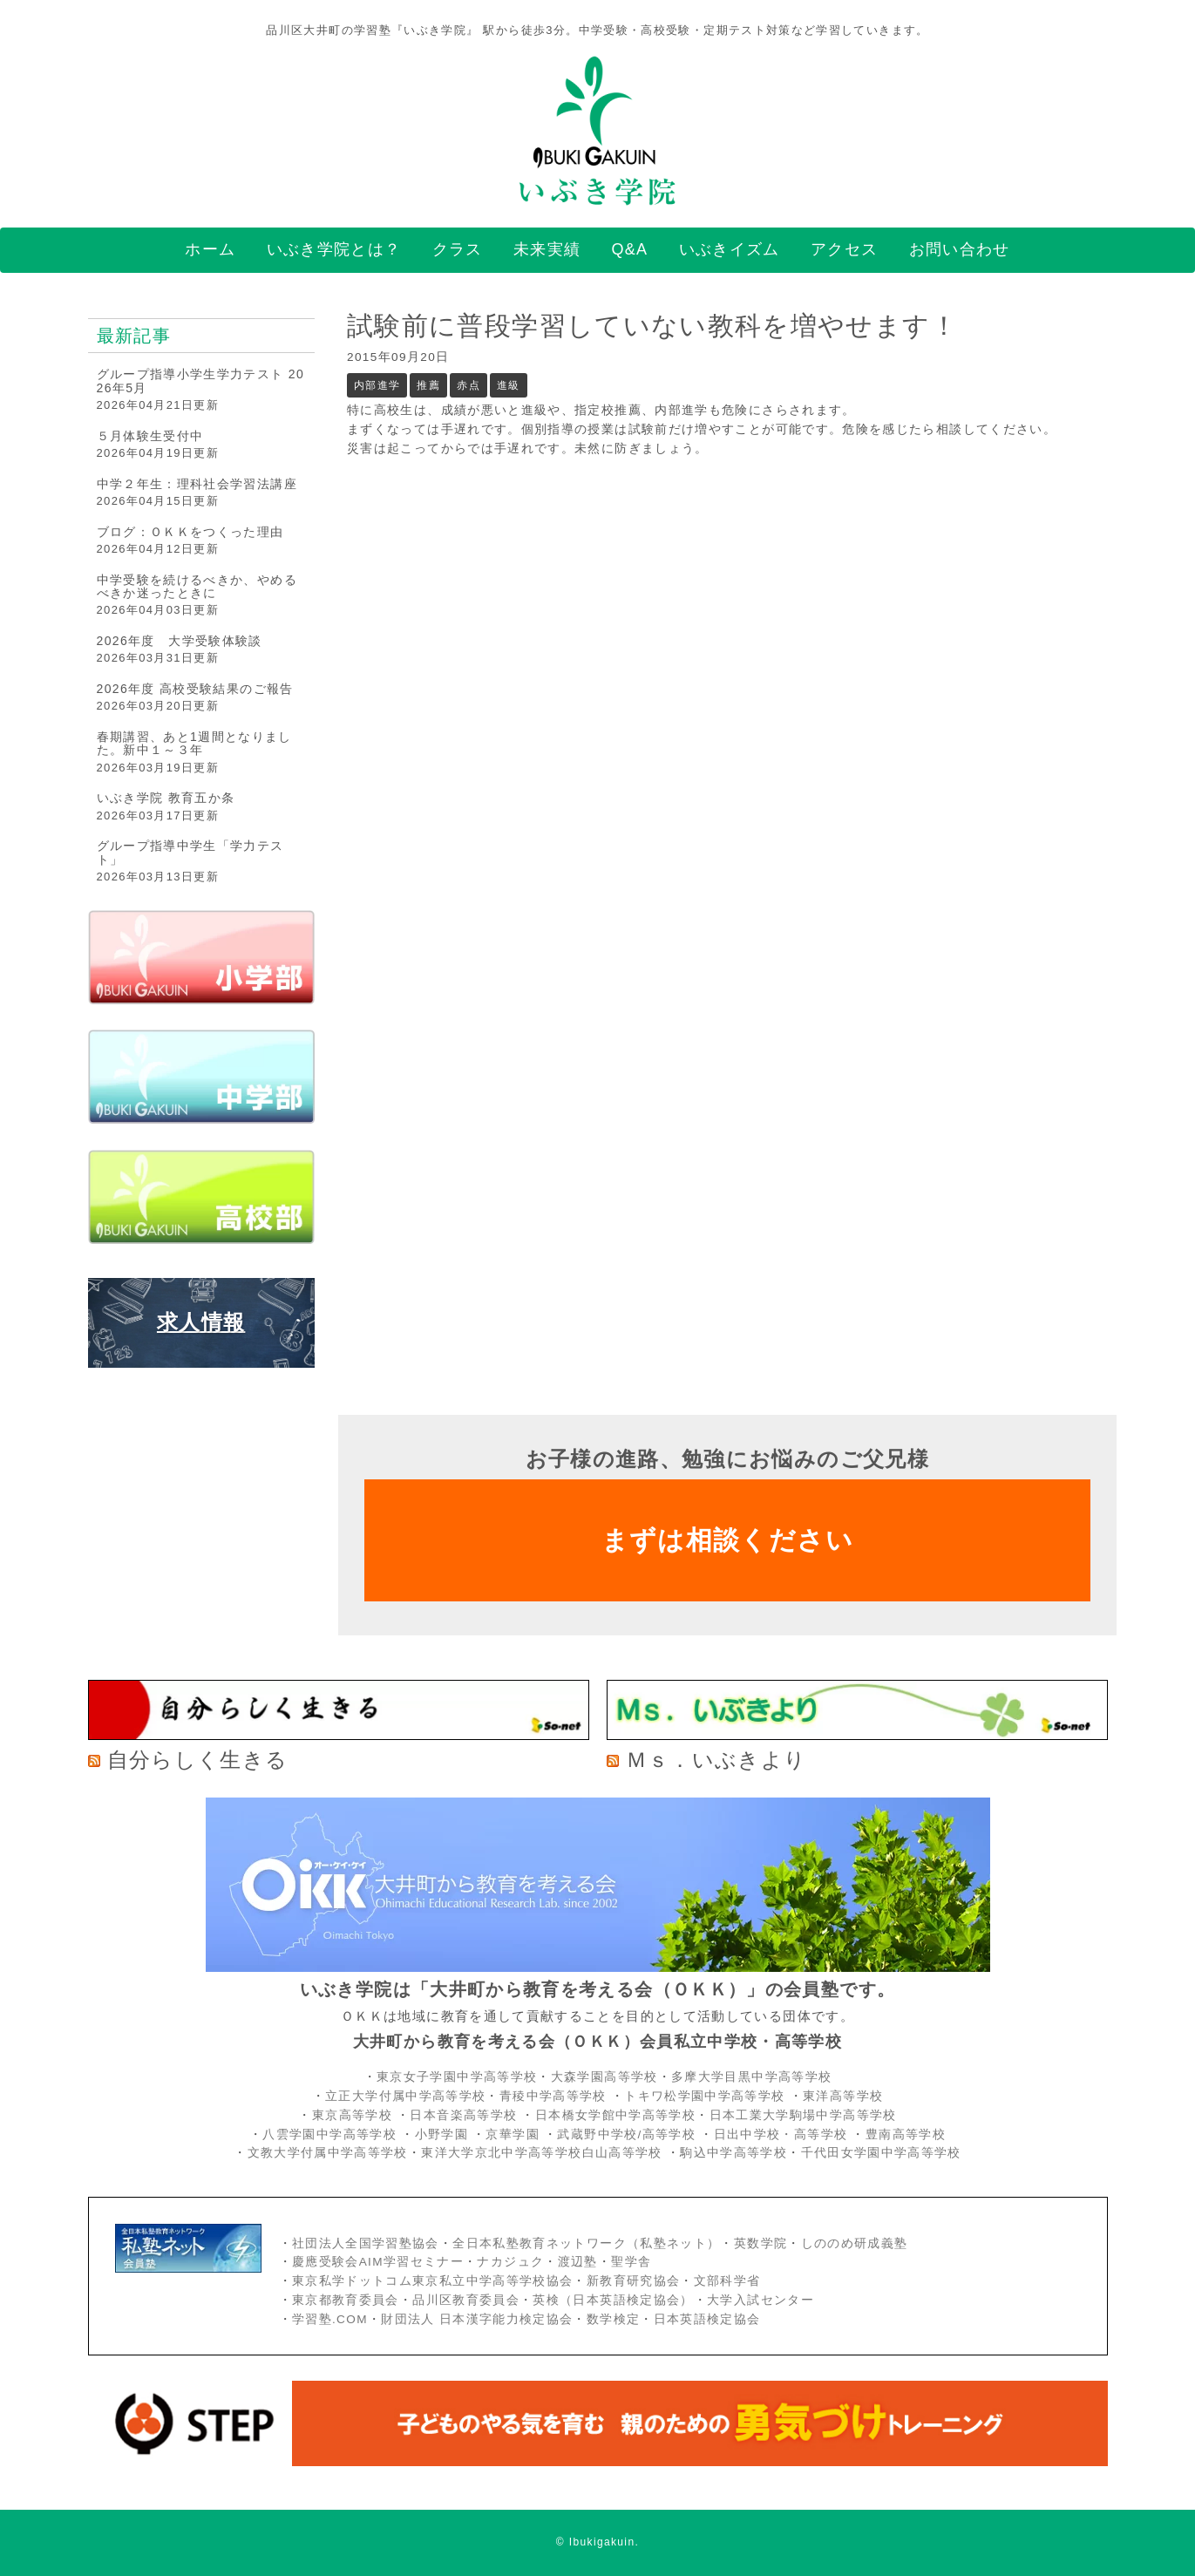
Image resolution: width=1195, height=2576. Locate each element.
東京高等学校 (352, 2115)
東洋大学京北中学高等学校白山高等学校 (544, 2152)
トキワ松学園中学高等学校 (706, 2096)
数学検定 (613, 2319)
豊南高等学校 (906, 2134)
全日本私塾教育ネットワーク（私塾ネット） (586, 2243)
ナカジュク (510, 2261)
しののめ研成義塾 (854, 2243)
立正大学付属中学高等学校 (405, 2096)
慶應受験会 (325, 2261)
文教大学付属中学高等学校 (328, 2152)
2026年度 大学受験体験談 (179, 641)
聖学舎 (631, 2261)
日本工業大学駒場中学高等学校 (803, 2115)
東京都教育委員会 (345, 2300)
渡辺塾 (578, 2261)
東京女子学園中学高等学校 (457, 2076)
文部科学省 (727, 2280)
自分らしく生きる (198, 1759)
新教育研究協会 (634, 2280)
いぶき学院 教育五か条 (166, 798)
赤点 (468, 385)
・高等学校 (813, 2134)
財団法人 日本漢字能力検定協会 (477, 2319)
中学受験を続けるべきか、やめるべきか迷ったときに (197, 586)
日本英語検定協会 (707, 2319)
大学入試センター (760, 2300)
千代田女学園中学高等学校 (881, 2152)
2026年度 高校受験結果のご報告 (195, 689)
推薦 (428, 385)
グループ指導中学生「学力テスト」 (190, 852)
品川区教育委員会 (465, 2300)
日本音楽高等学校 (463, 2115)
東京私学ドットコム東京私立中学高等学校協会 (433, 2280)
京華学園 (514, 2134)
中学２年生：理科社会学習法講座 (197, 484)
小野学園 (441, 2134)
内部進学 (377, 385)
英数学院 (760, 2243)
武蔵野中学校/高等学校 (626, 2134)
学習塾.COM (330, 2319)
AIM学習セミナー (411, 2261)
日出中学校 (747, 2134)
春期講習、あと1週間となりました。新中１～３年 (194, 743)
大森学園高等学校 (604, 2076)
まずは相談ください (727, 1540)
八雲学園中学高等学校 (329, 2134)
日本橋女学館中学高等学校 (615, 2115)
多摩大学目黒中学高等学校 (751, 2076)
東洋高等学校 (843, 2096)
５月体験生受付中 (150, 436)
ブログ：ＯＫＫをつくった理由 (190, 532)
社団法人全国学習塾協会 (365, 2243)
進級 (508, 385)
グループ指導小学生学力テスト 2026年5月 (201, 380)
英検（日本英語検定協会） (613, 2300)
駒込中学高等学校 (733, 2152)
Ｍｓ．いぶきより (716, 1759)
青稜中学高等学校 (553, 2096)
